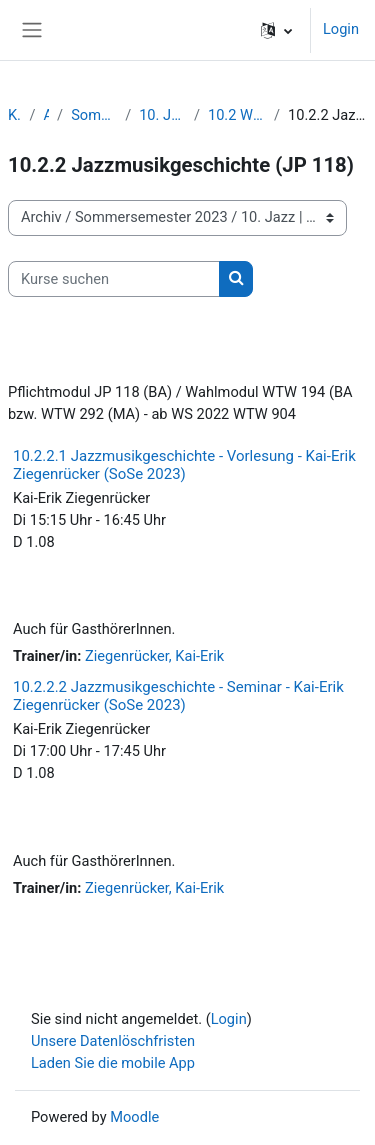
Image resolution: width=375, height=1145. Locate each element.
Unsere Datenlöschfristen (113, 1041)
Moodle (134, 1117)
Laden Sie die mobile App (113, 1063)
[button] (276, 30)
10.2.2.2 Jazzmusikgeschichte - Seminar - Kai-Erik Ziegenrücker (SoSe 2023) (178, 696)
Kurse (14, 115)
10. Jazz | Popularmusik (162, 115)
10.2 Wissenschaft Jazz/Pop (237, 115)
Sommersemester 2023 (94, 115)
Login (341, 29)
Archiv (46, 115)
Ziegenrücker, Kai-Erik (154, 656)
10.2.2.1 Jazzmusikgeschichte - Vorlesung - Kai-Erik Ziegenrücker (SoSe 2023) (184, 465)
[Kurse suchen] (114, 279)
